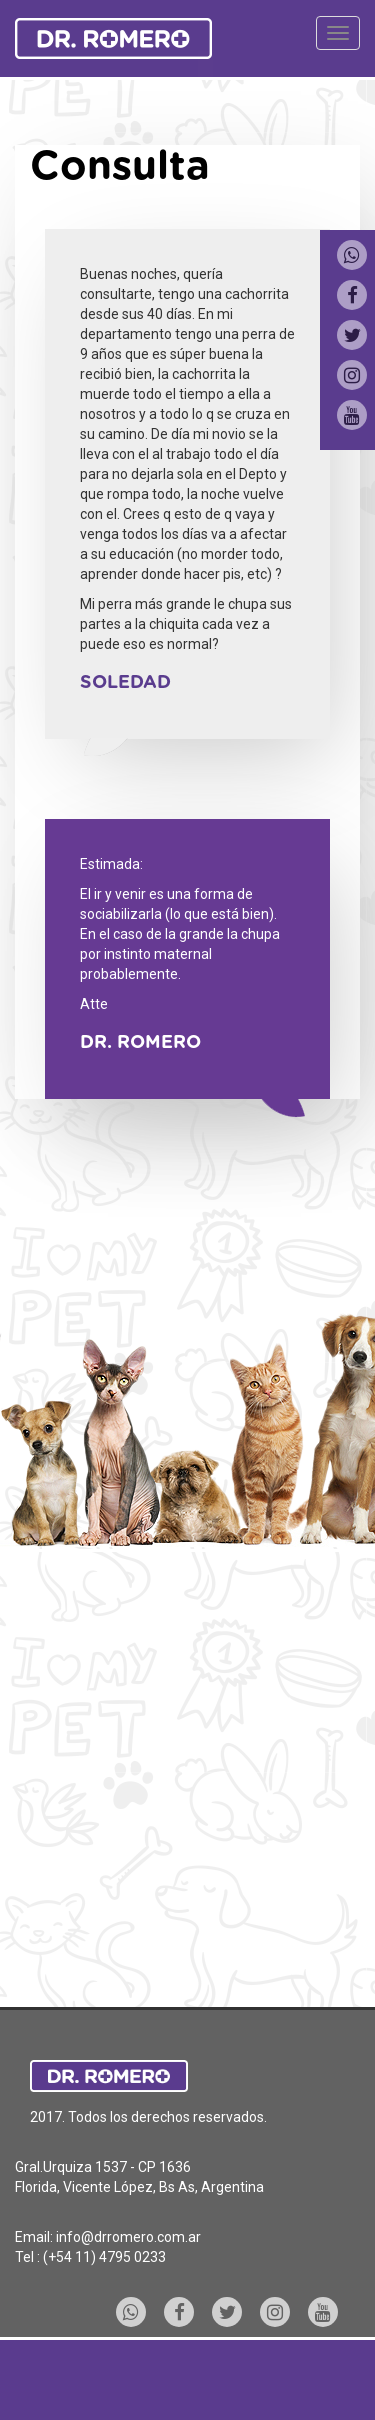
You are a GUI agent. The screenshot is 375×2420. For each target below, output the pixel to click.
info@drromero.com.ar (128, 2237)
